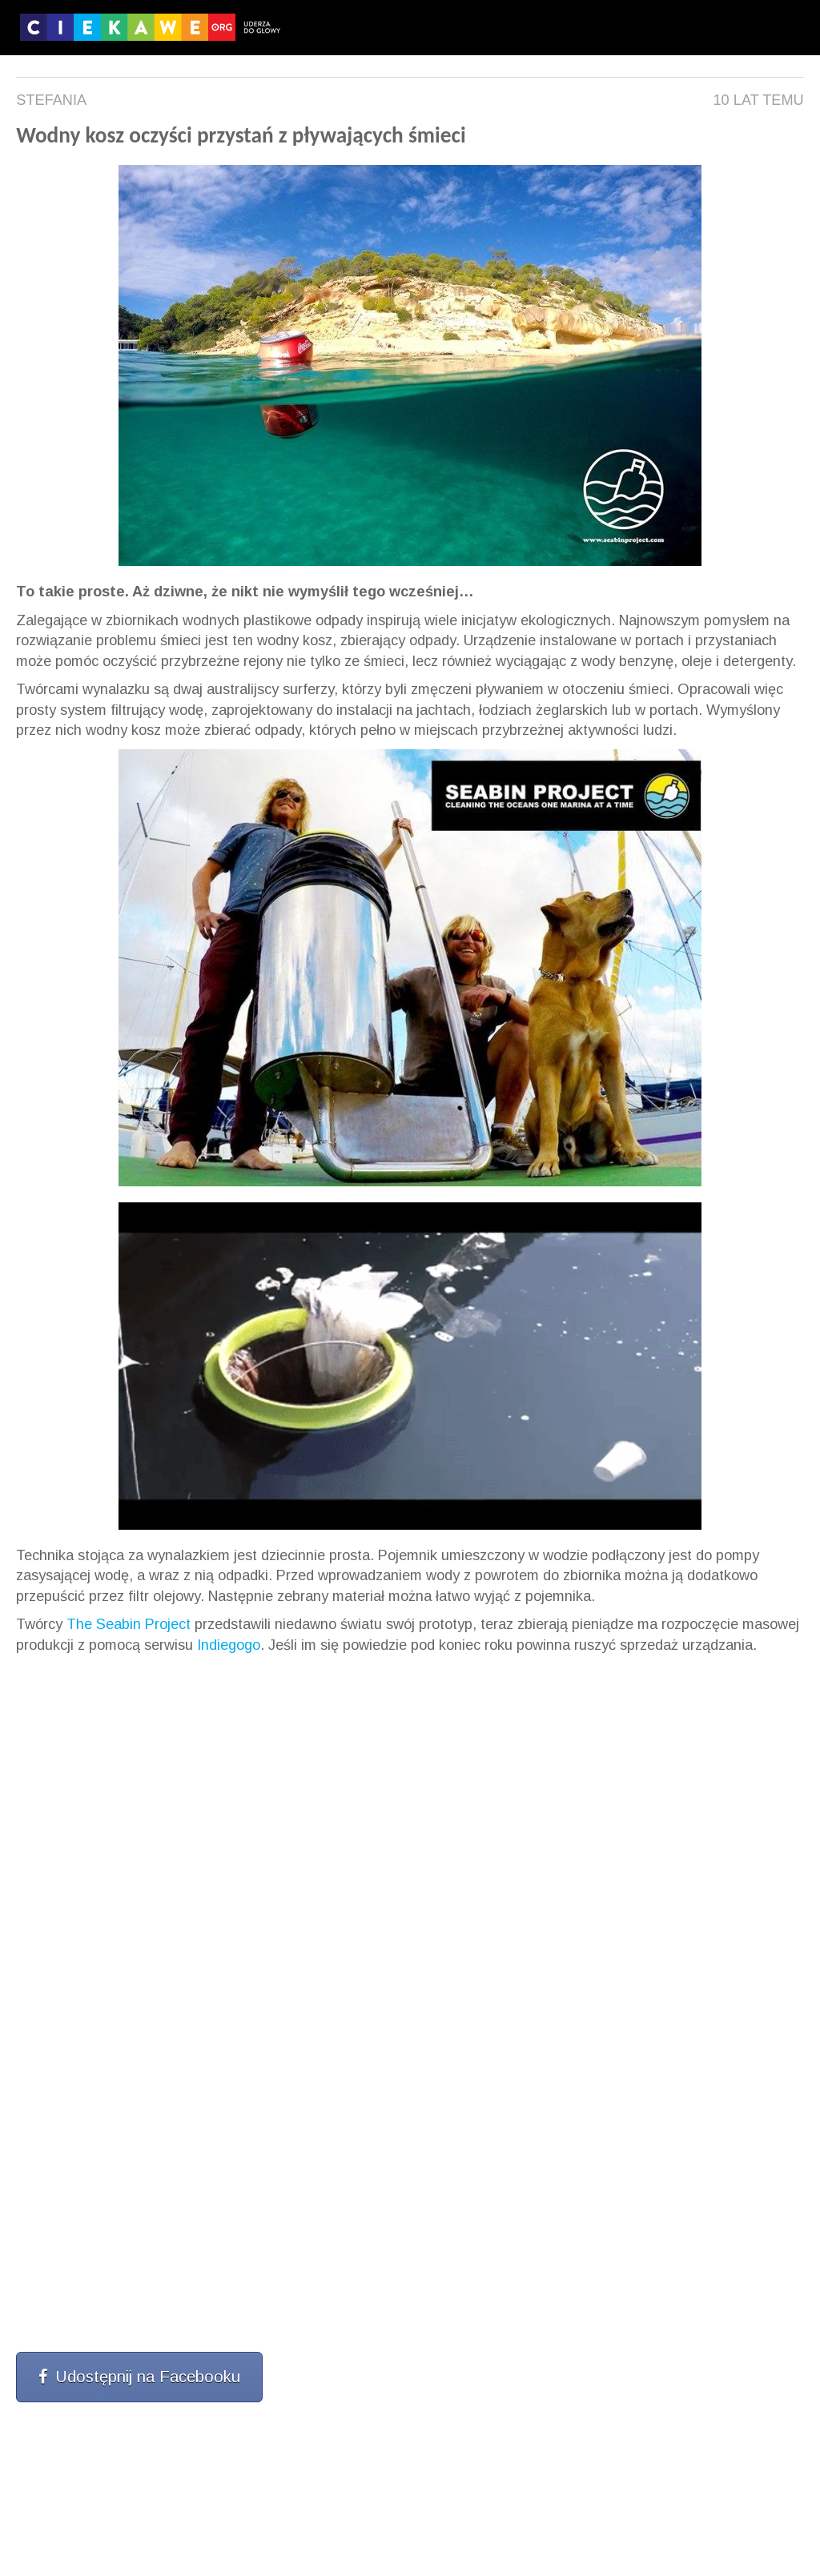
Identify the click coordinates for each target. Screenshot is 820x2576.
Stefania (51, 100)
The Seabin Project (128, 1624)
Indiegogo (228, 1645)
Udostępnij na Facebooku (139, 2376)
